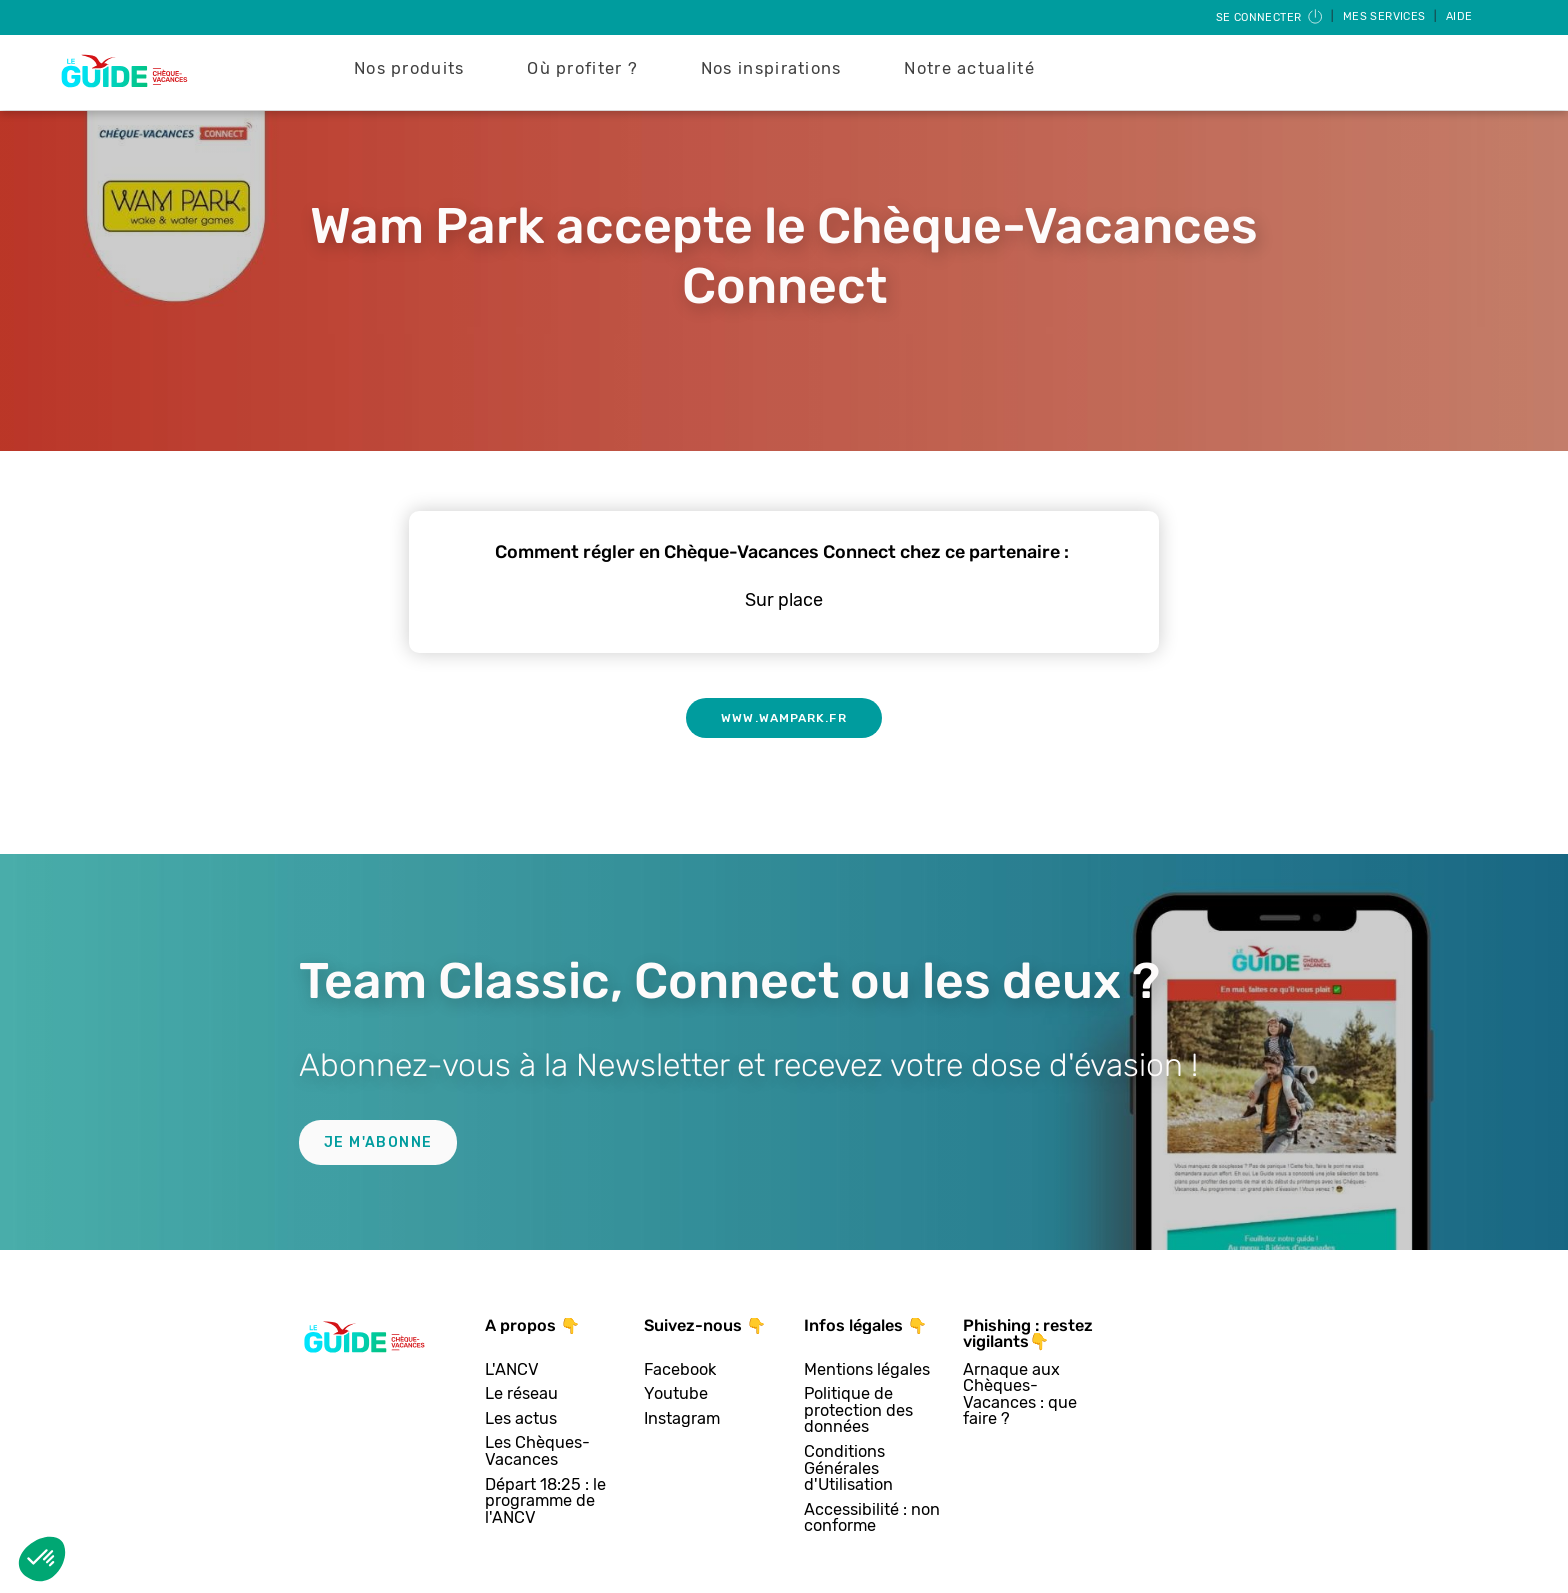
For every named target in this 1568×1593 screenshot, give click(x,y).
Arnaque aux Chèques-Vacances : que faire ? (1020, 1395)
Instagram (682, 1419)
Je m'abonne (378, 1142)
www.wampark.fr (783, 718)
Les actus (521, 1419)
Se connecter (1270, 17)
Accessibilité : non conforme (872, 1518)
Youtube (676, 1394)
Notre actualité (969, 68)
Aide (1459, 16)
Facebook (680, 1370)
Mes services (1386, 16)
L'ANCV (512, 1370)
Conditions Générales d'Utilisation (848, 1469)
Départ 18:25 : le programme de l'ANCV (545, 1502)
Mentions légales (867, 1370)
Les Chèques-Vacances (537, 1451)
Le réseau (521, 1394)
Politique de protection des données (858, 1411)
